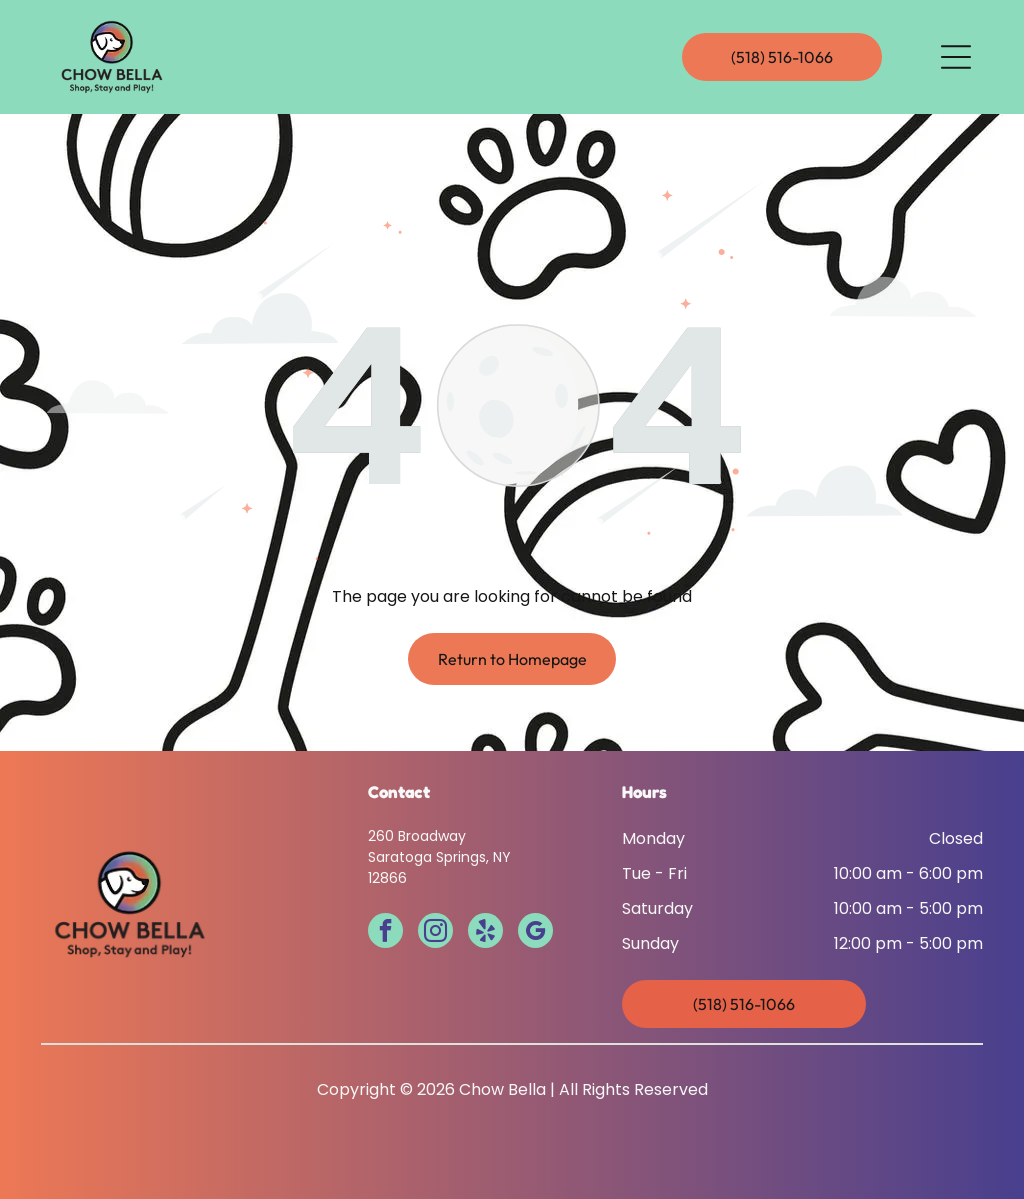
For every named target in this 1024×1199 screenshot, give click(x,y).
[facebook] (385, 933)
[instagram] (435, 933)
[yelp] (485, 933)
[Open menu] (956, 57)
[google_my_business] (535, 933)
